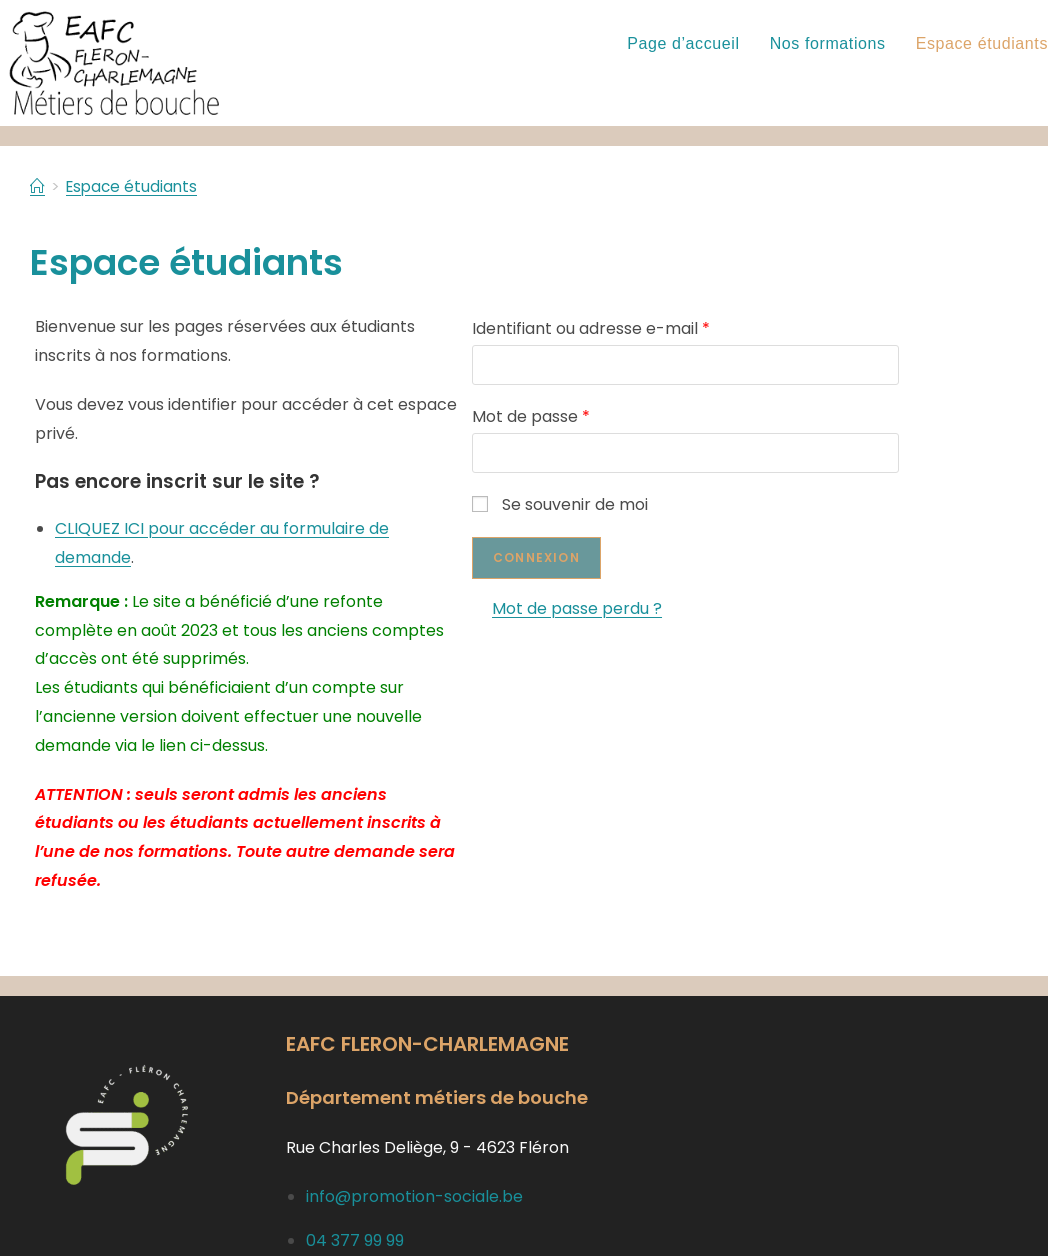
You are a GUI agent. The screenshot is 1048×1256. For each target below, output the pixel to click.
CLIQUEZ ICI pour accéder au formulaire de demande (262, 499)
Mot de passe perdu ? (634, 608)
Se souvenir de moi (617, 504)
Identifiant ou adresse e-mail (648, 328)
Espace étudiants (135, 186)
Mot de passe (588, 416)
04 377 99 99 (355, 1153)
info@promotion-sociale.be (414, 1110)
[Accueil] (38, 186)
